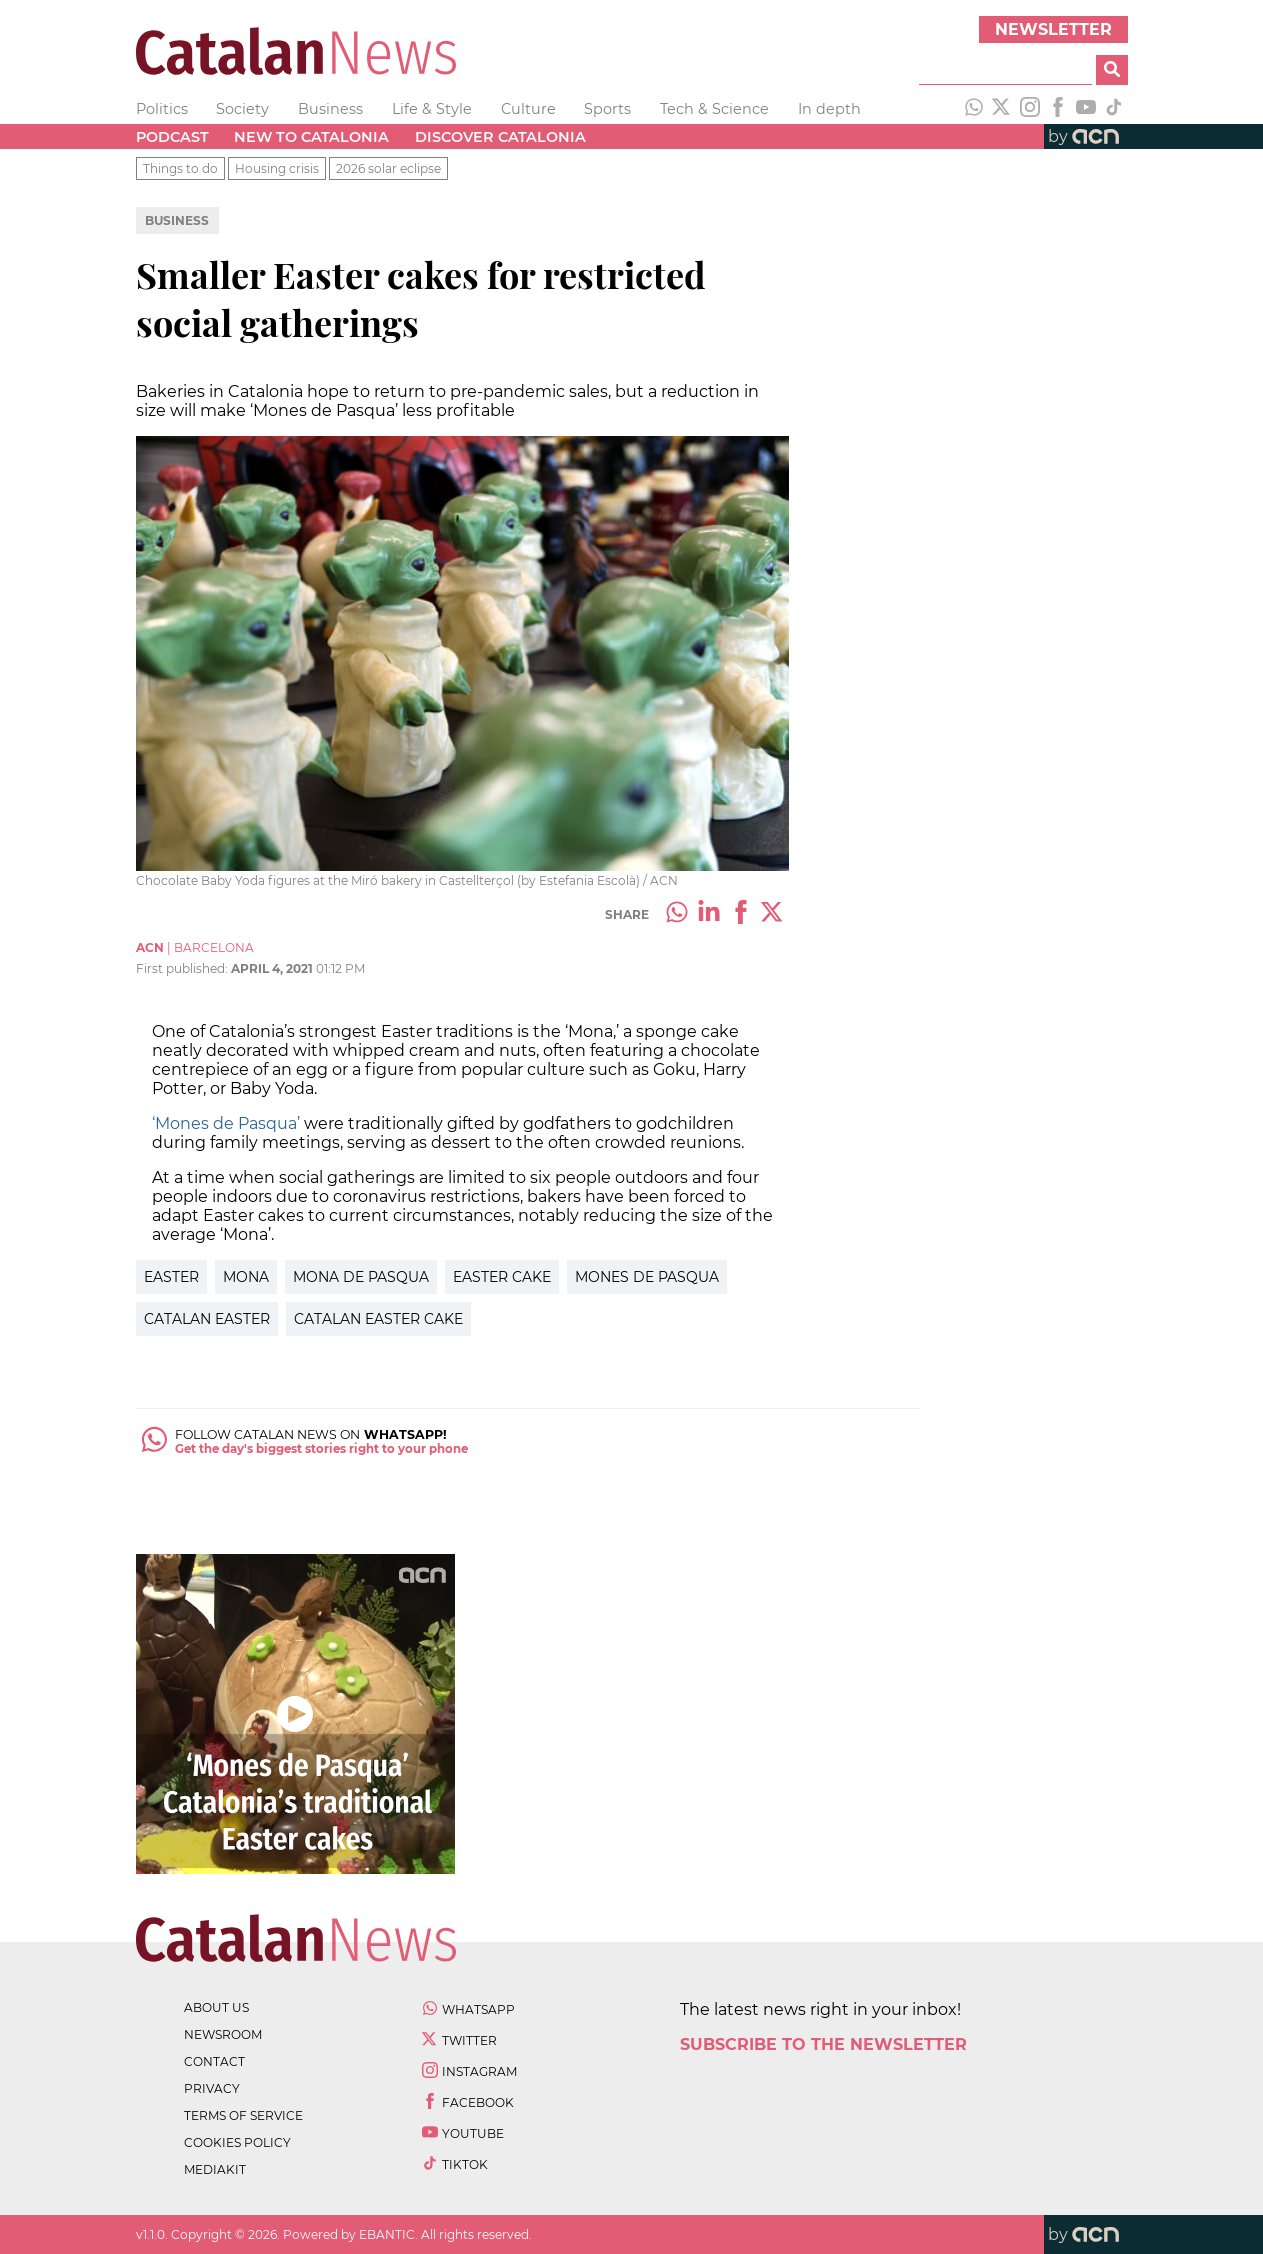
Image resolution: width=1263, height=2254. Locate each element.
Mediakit (215, 2169)
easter (171, 1277)
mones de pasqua (647, 1277)
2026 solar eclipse (388, 168)
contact (214, 2061)
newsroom (223, 2034)
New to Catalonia (311, 137)
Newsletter (1053, 29)
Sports (607, 109)
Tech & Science (714, 109)
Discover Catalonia (500, 137)
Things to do (180, 168)
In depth (829, 109)
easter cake (502, 1277)
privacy (212, 2088)
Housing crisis (277, 168)
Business (330, 109)
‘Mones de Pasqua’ (226, 1123)
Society (242, 109)
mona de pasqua (361, 1277)
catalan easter (207, 1319)
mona (246, 1277)
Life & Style (432, 109)
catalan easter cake (378, 1319)
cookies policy (237, 2142)
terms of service (243, 2115)
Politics (162, 109)
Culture (528, 109)
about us (216, 2007)
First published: (183, 968)
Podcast (172, 137)
